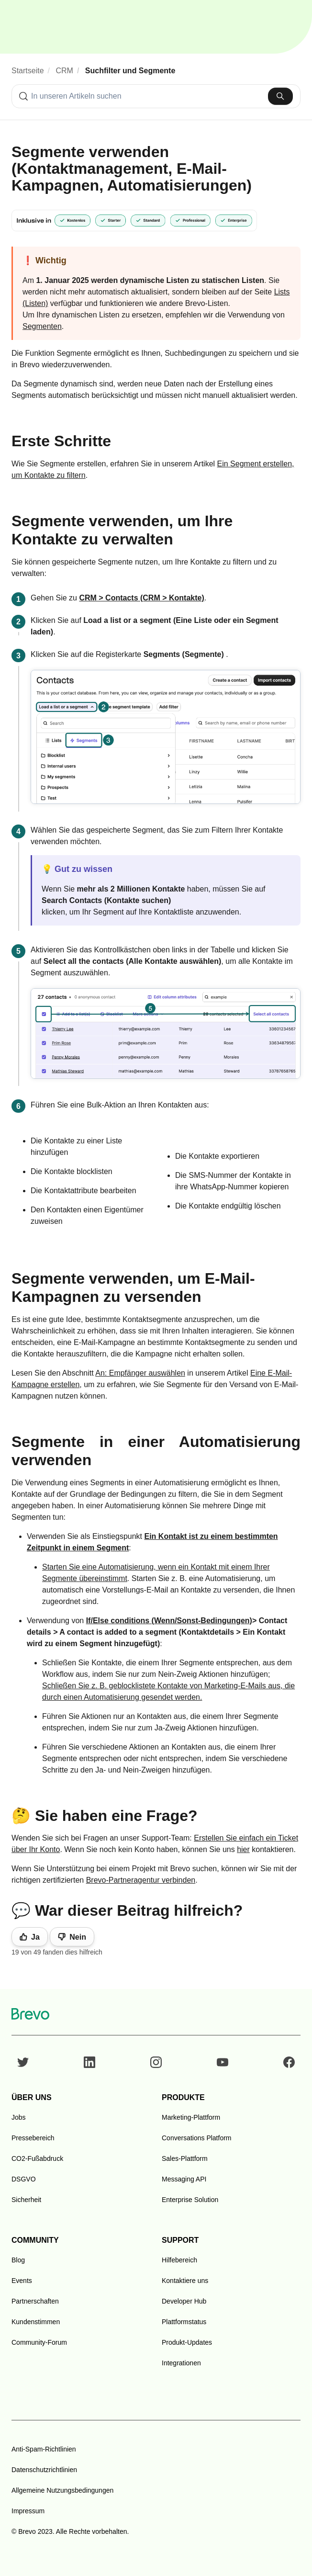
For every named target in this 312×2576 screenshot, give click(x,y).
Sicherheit (26, 2199)
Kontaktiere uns (185, 2280)
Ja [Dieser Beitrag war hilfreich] (35, 1937)
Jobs (18, 2117)
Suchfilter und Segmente (130, 71)
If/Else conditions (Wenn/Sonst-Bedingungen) (169, 1620)
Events (21, 2280)
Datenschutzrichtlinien (44, 2470)
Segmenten (42, 326)
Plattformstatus (184, 2322)
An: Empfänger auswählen (140, 1373)
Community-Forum (39, 2342)
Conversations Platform (197, 2138)
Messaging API (184, 2179)
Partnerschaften (35, 2301)
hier (243, 1849)
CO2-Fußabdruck (37, 2158)
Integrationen (181, 2363)
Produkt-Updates (187, 2342)
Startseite (27, 71)
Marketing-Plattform (191, 2117)
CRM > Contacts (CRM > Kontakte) (141, 598)
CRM (64, 71)
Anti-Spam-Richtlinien (43, 2449)
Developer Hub (184, 2301)
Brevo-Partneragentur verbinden (141, 1880)
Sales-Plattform (185, 2158)
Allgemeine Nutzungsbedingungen (62, 2490)
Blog (18, 2260)
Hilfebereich (179, 2260)
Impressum (28, 2511)
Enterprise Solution (190, 2199)
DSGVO (23, 2179)
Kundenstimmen (35, 2322)
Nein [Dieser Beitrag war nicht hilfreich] (77, 1937)
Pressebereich (33, 2138)
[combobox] (156, 96)
